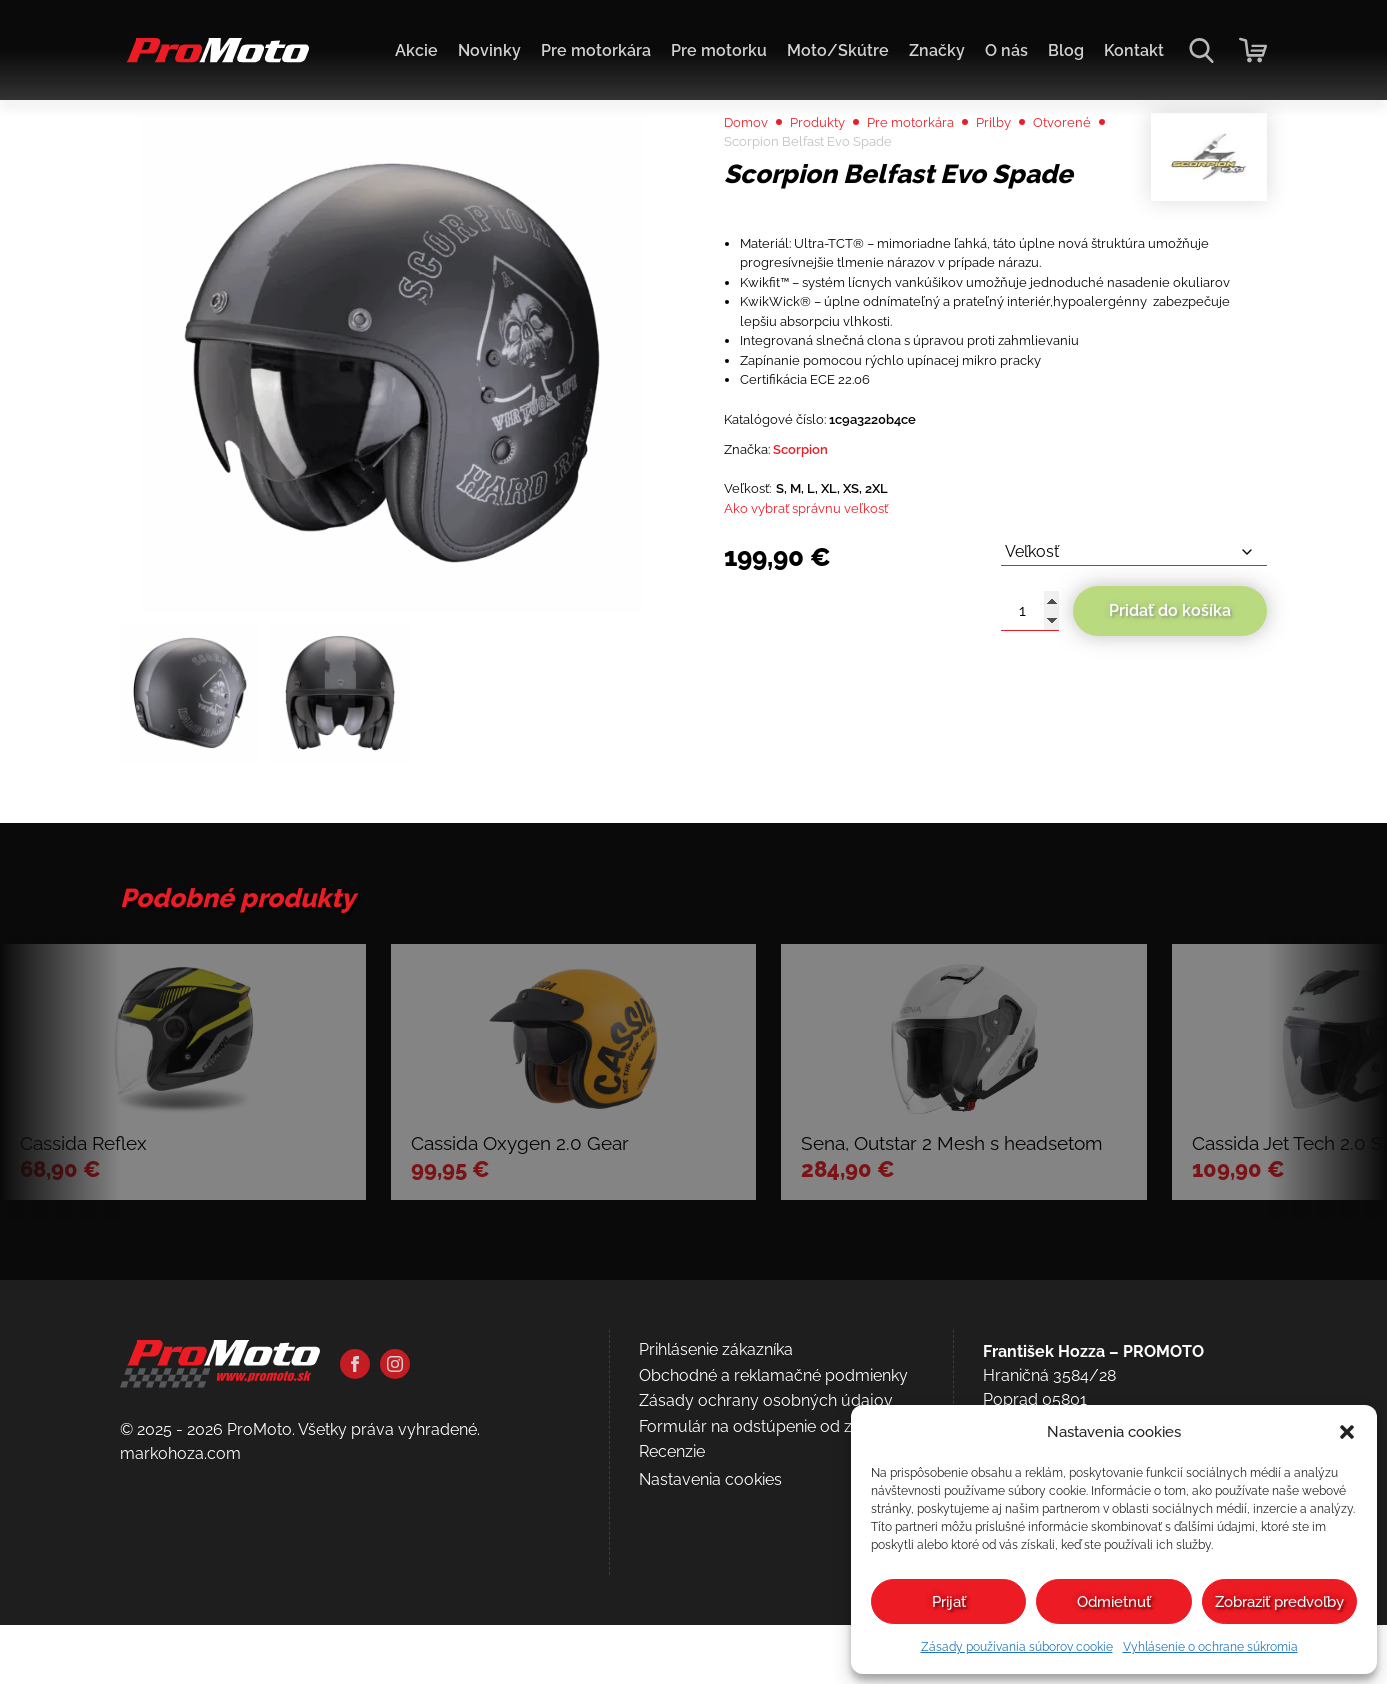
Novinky (489, 50)
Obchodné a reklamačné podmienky (773, 1533)
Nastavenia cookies (710, 1637)
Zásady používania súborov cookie (1017, 1647)
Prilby (1041, 171)
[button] (1347, 1432)
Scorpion (819, 599)
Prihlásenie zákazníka (716, 1508)
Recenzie (672, 1610)
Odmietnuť (1114, 1602)
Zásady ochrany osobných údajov (766, 1559)
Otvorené (758, 195)
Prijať (949, 1602)
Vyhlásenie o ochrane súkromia (1210, 1647)
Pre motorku (719, 50)
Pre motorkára (596, 50)
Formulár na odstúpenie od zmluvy (769, 1584)
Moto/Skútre (838, 50)
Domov (751, 171)
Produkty (835, 171)
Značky (937, 50)
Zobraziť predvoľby (1279, 1602)
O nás (1006, 50)
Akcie (416, 50)
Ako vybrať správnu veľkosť (825, 667)
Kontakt (1134, 50)
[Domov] (214, 60)
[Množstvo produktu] (1030, 777)
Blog (1066, 50)
